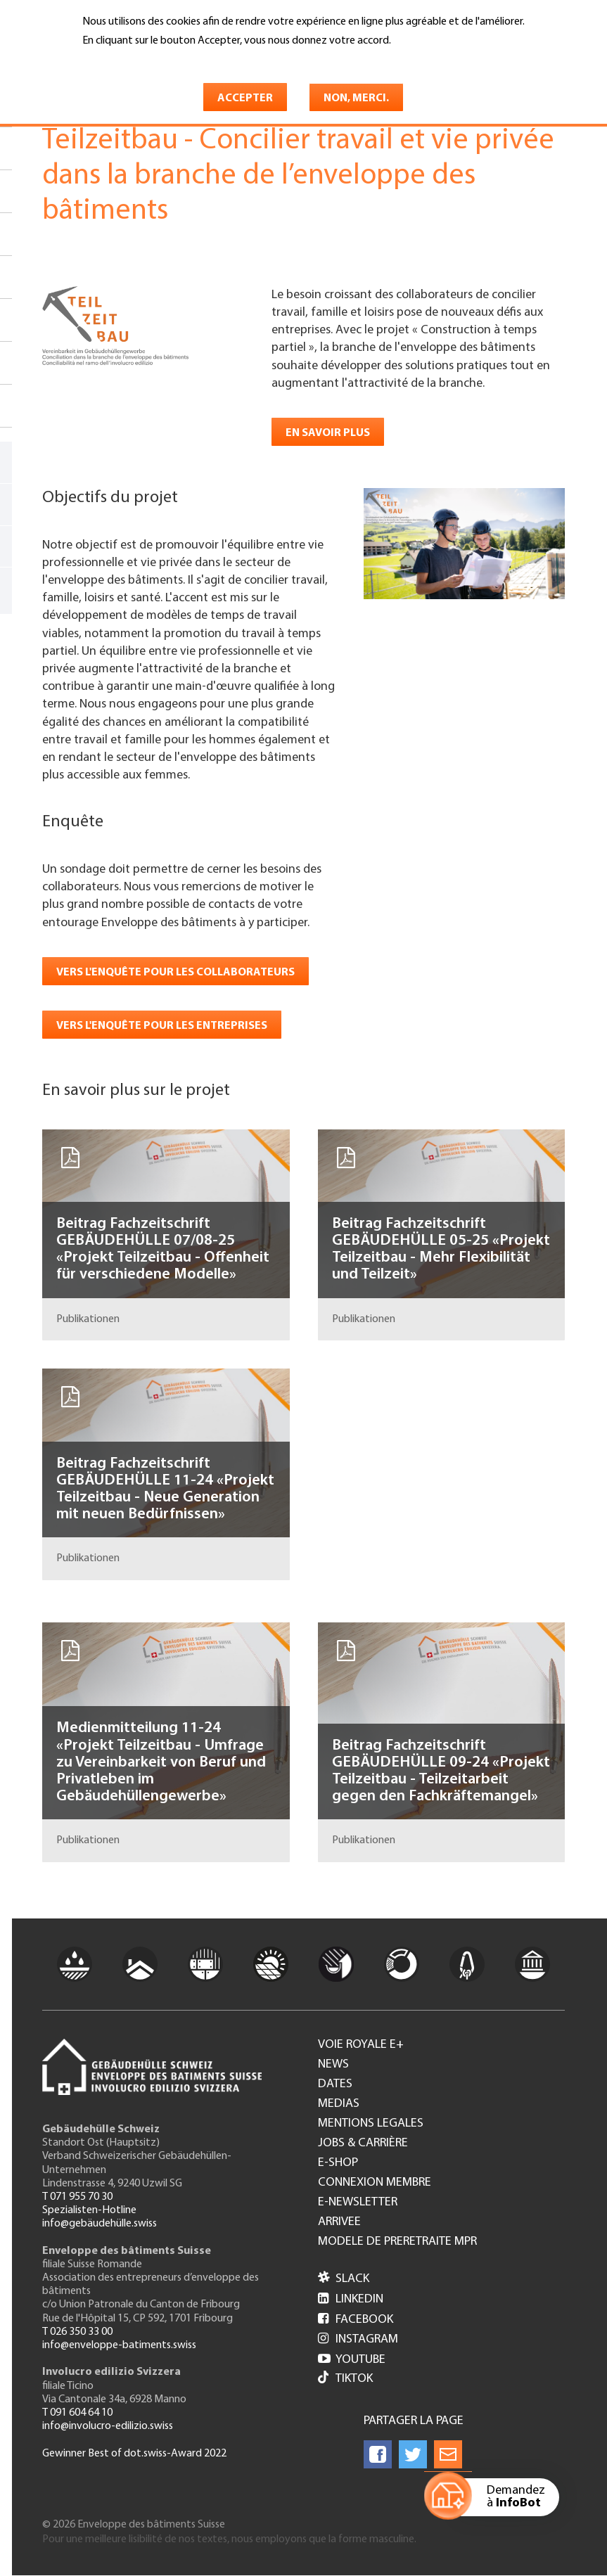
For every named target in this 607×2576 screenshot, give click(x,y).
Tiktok (345, 2379)
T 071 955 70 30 (77, 2197)
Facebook (355, 2319)
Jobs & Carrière (363, 2143)
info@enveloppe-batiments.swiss (119, 2345)
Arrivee (339, 2222)
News (333, 2064)
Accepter (245, 98)
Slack (343, 2279)
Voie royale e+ (361, 2045)
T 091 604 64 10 (77, 2412)
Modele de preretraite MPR (397, 2242)
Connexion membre (374, 2183)
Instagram (358, 2339)
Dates (335, 2084)
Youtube (351, 2359)
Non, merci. (356, 98)
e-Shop (338, 2163)
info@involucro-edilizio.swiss (107, 2426)
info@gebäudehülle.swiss (99, 2223)
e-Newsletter (357, 2202)
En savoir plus (118, 61)
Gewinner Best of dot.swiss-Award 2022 (134, 2453)
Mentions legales (370, 2123)
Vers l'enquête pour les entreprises (161, 1026)
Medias (338, 2104)
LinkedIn (350, 2299)
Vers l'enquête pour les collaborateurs (175, 972)
